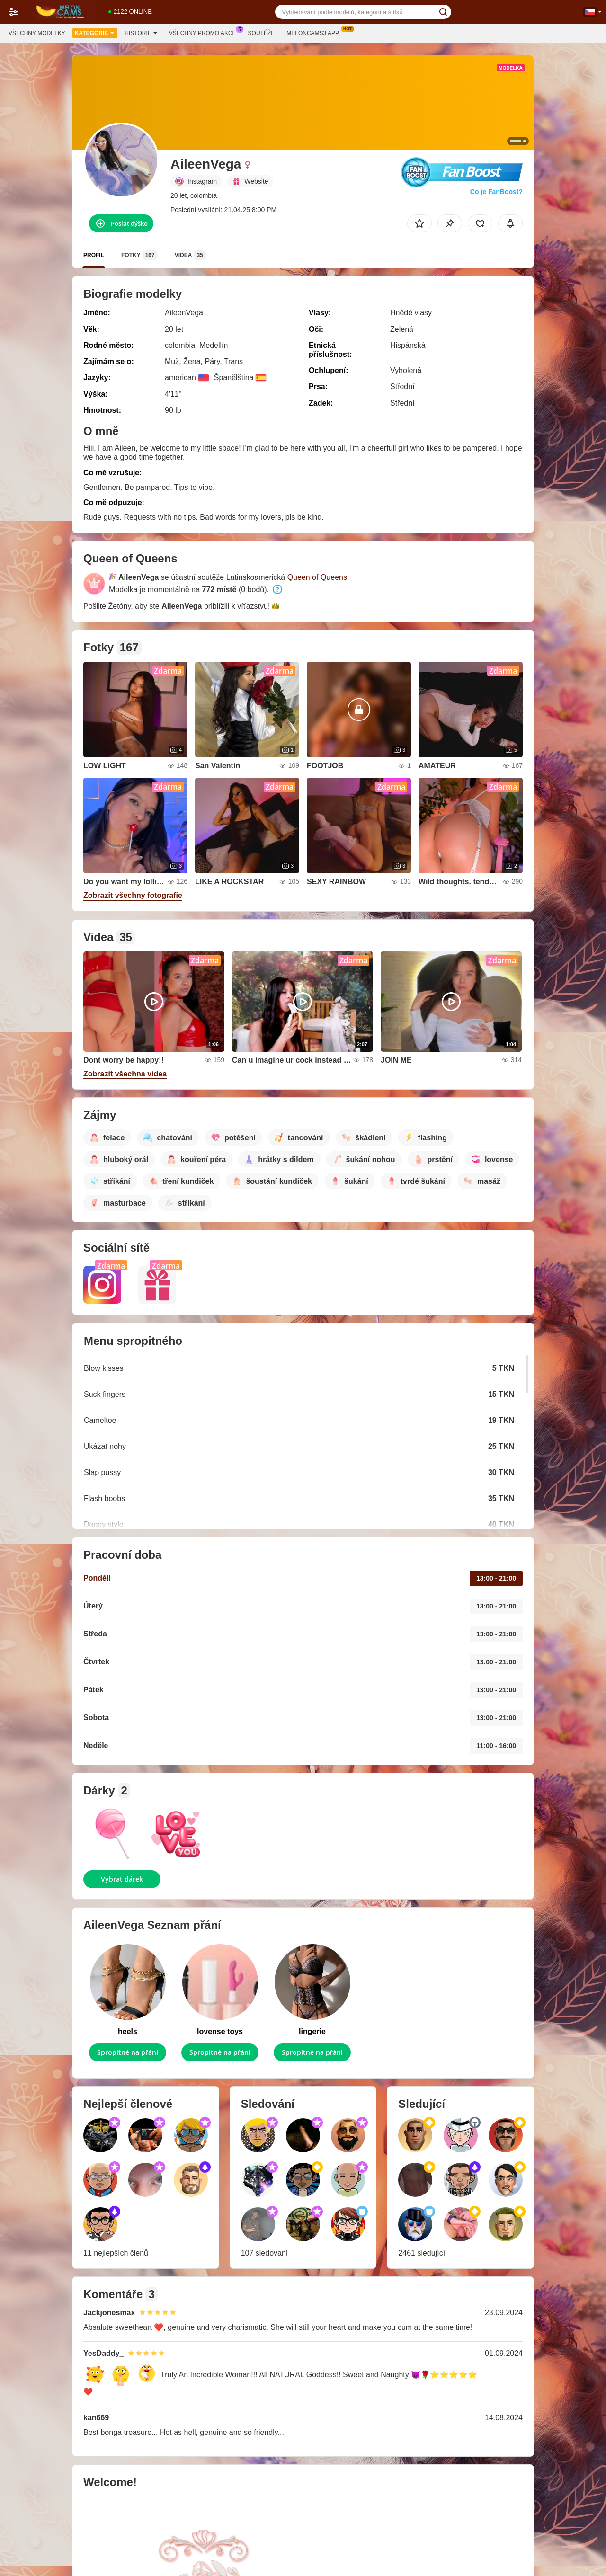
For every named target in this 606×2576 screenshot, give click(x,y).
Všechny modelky (37, 33)
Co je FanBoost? (496, 191)
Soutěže (261, 33)
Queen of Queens (317, 577)
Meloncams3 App (315, 32)
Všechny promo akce (205, 32)
